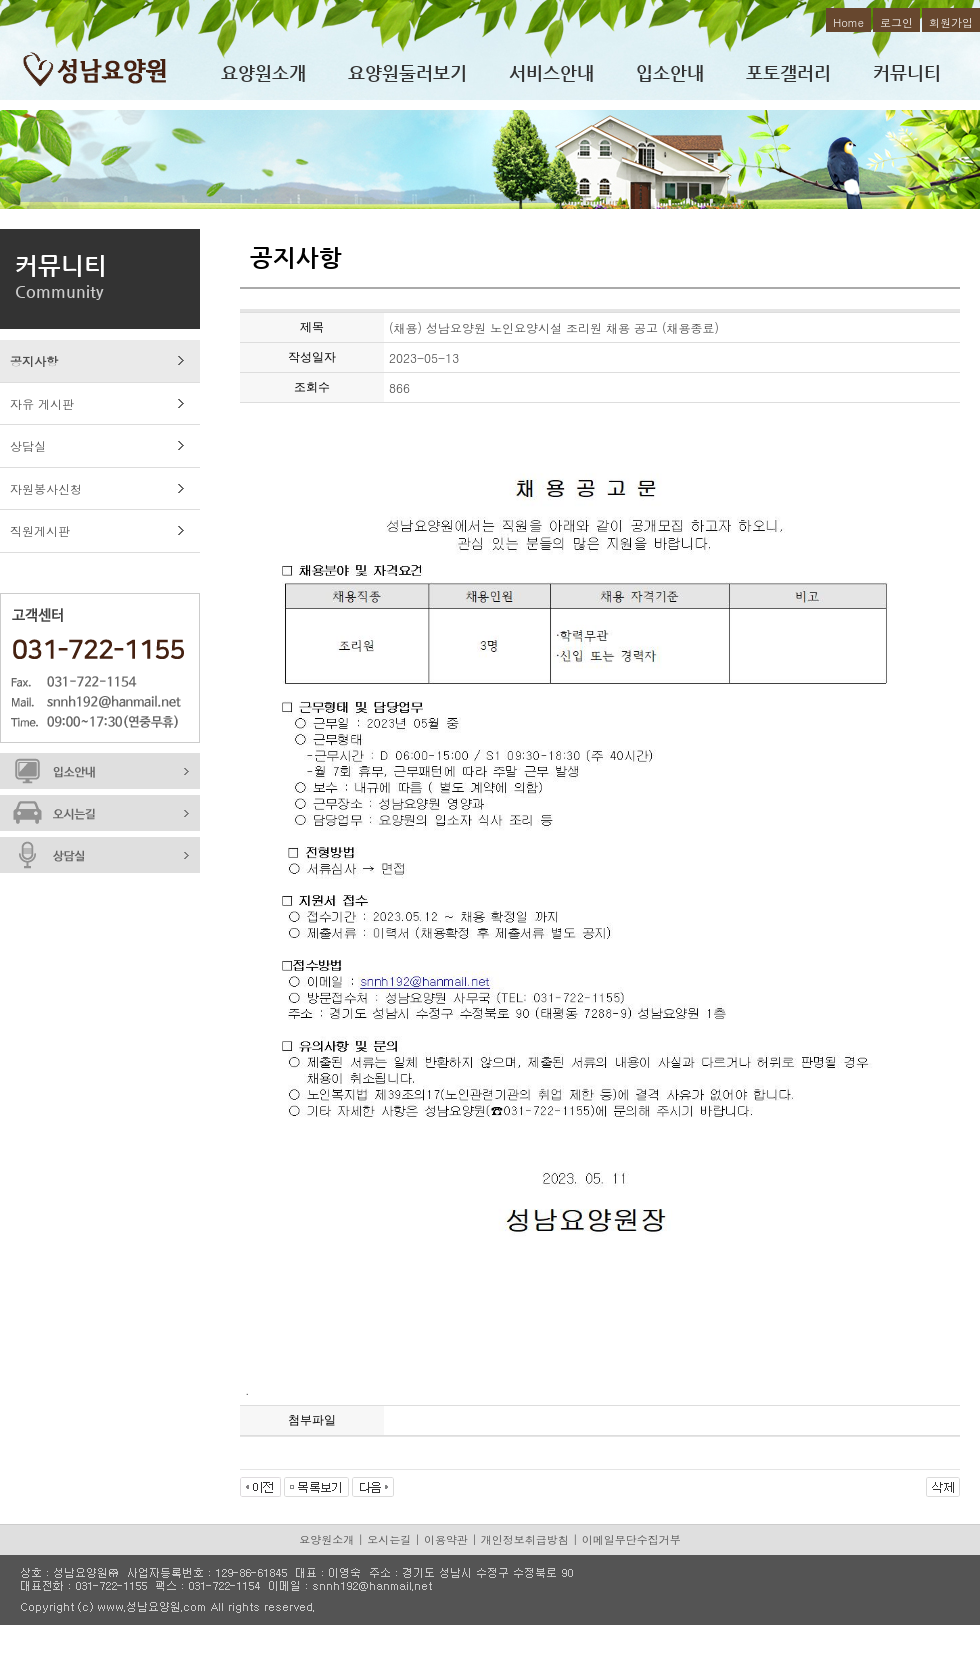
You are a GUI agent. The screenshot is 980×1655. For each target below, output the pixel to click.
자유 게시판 (42, 403)
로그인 (896, 22)
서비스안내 (551, 72)
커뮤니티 (907, 72)
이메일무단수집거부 (631, 1539)
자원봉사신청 (46, 488)
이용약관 (446, 1539)
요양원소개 (263, 72)
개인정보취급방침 (525, 1539)
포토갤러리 (788, 72)
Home (848, 22)
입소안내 (670, 72)
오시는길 (389, 1539)
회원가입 (951, 22)
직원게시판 (40, 530)
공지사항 (34, 360)
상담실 (28, 445)
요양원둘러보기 (407, 72)
